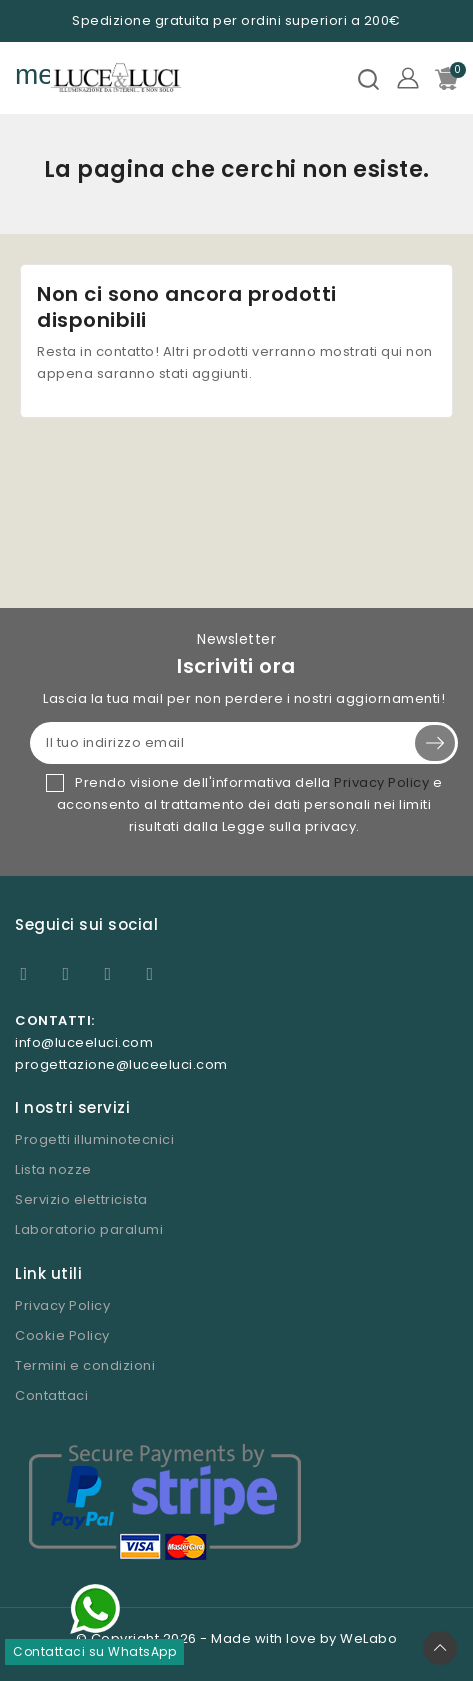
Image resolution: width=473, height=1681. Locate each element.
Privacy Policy (381, 782)
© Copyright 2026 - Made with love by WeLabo (237, 1638)
